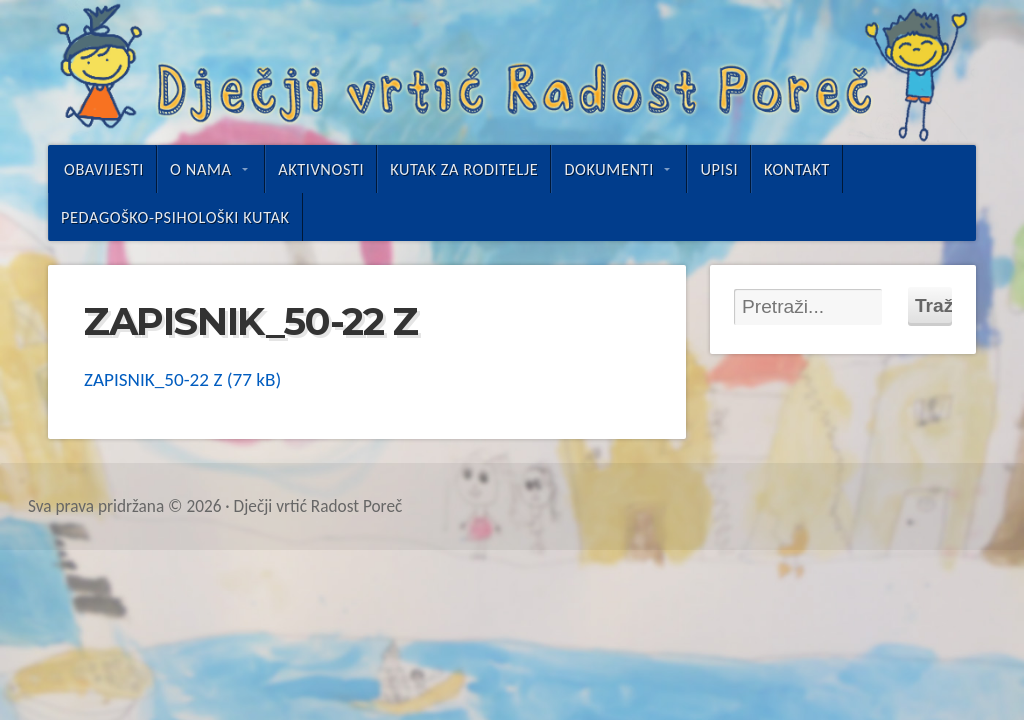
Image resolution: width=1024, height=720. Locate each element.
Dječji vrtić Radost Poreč (512, 72)
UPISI (719, 169)
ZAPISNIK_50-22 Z (153, 379)
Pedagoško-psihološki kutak (175, 217)
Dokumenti (608, 169)
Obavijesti (104, 169)
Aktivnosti (321, 169)
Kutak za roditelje (464, 169)
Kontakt (797, 169)
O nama (200, 169)
